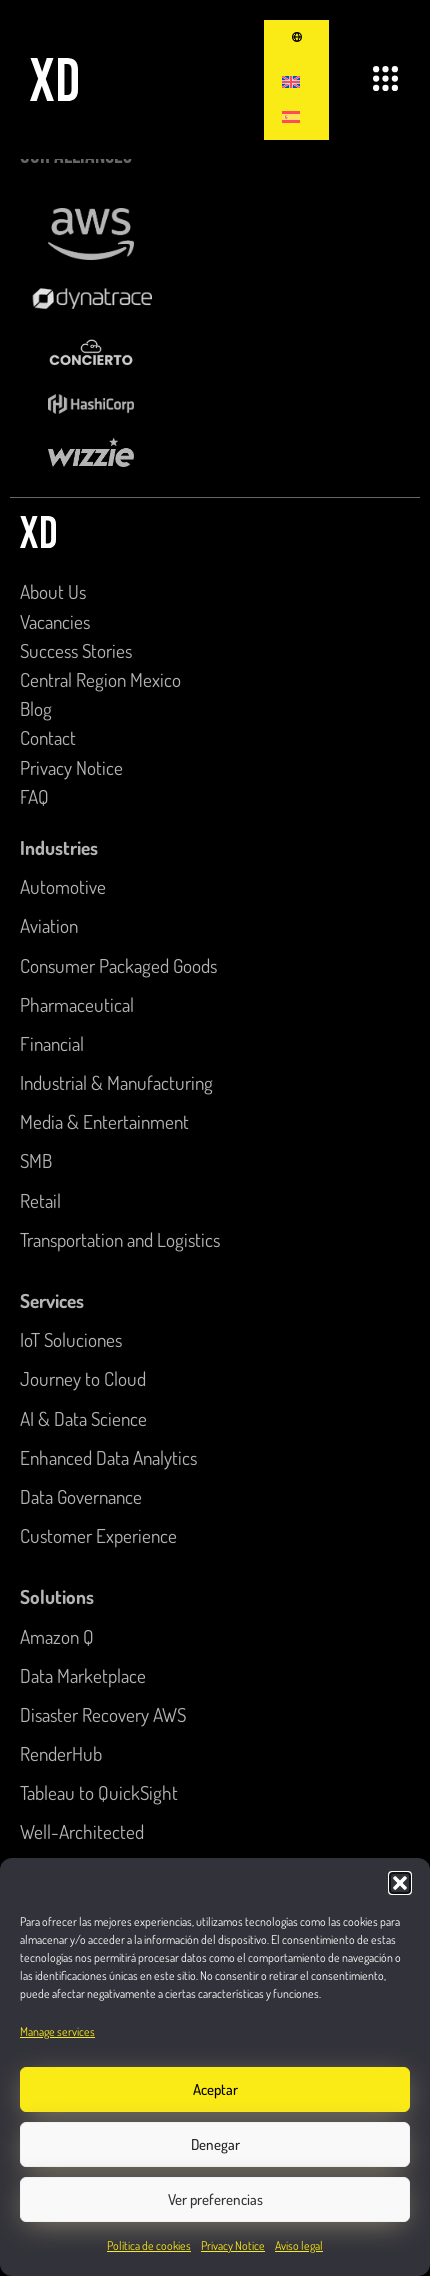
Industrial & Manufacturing (116, 1082)
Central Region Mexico (100, 679)
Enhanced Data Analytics (108, 1457)
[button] (400, 1883)
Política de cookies (149, 2245)
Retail (40, 1200)
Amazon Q (57, 1636)
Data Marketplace (83, 1675)
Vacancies (55, 621)
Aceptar (215, 2089)
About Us (53, 591)
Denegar (215, 2144)
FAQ (34, 796)
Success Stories (76, 650)
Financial (52, 1043)
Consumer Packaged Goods (118, 965)
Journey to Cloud (83, 1378)
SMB (36, 1160)
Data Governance (81, 1496)
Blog (36, 708)
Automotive (63, 886)
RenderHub (61, 1753)
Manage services (57, 2031)
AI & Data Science (83, 1418)
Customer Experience (98, 1535)
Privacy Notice (233, 2245)
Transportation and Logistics (120, 1239)
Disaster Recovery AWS (103, 1714)
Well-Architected (82, 1831)
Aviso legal (299, 2245)
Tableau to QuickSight (99, 1792)
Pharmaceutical (77, 1004)
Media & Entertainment (104, 1121)
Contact (48, 737)
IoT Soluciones (71, 1339)
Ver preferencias (215, 2199)
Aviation (49, 925)
